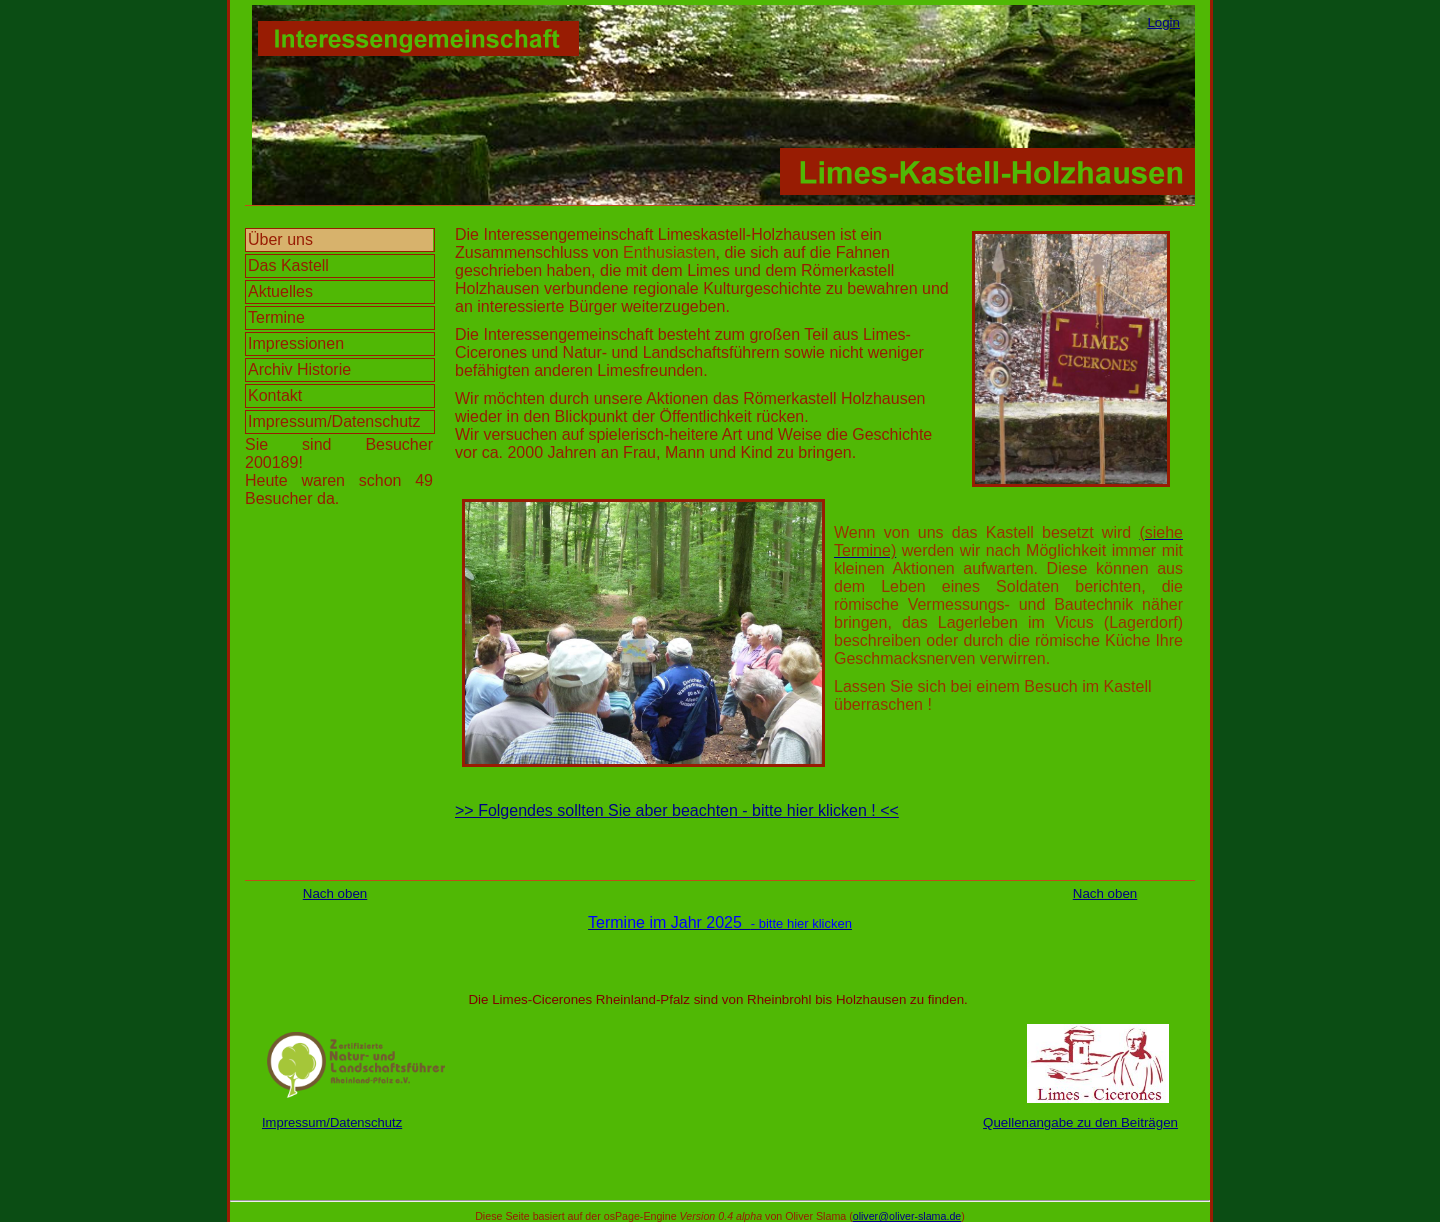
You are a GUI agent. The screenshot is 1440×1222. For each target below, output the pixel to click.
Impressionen (296, 343)
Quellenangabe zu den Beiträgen (1080, 1122)
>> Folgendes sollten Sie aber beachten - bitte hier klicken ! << (677, 810)
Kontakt (275, 395)
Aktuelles (280, 291)
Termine (276, 317)
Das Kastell (288, 265)
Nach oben (335, 893)
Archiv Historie (299, 369)
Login (1163, 22)
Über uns (280, 239)
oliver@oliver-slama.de (907, 1216)
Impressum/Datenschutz (334, 421)
